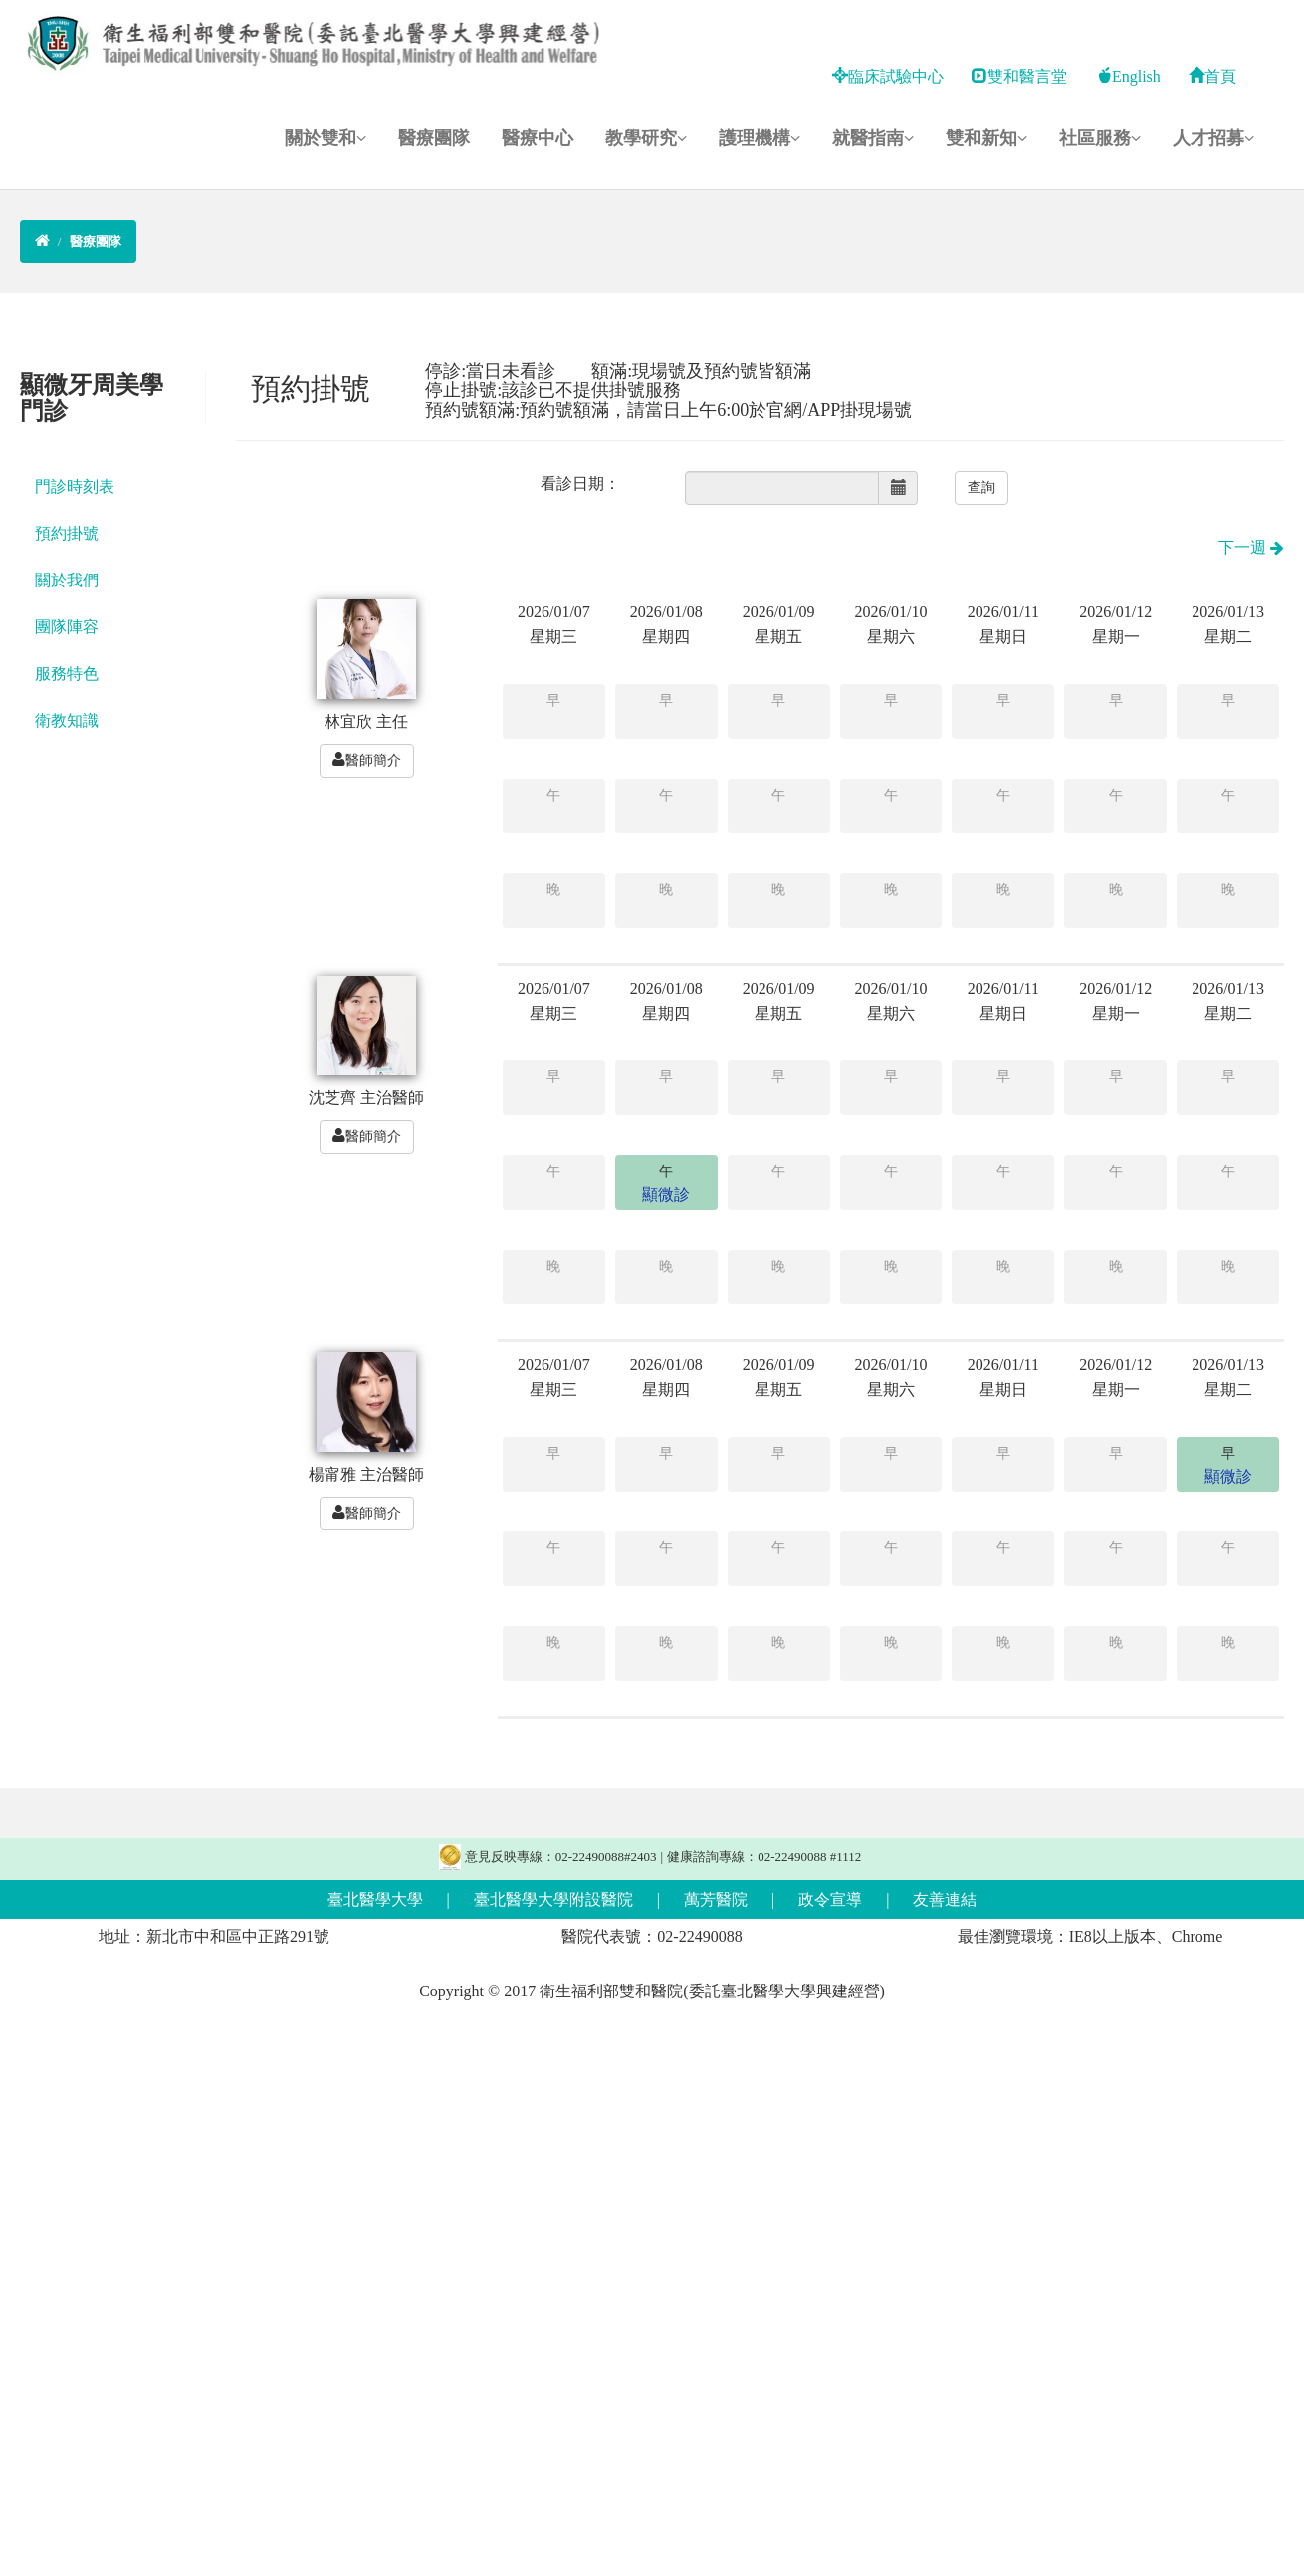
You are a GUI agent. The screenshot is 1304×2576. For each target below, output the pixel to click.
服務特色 (67, 673)
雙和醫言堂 (1019, 76)
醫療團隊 (434, 138)
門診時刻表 (74, 486)
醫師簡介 (366, 760)
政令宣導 (830, 1899)
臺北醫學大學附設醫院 (553, 1899)
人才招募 (1213, 138)
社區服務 (1100, 138)
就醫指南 (873, 138)
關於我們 (67, 580)
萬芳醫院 (716, 1899)
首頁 (1212, 76)
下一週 (1251, 547)
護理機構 (759, 138)
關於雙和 (325, 138)
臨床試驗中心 (888, 76)
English (1128, 76)
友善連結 (945, 1899)
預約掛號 (67, 533)
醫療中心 (537, 138)
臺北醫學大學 (375, 1899)
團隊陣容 (67, 626)
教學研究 (646, 138)
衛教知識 (67, 720)
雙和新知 (986, 138)
